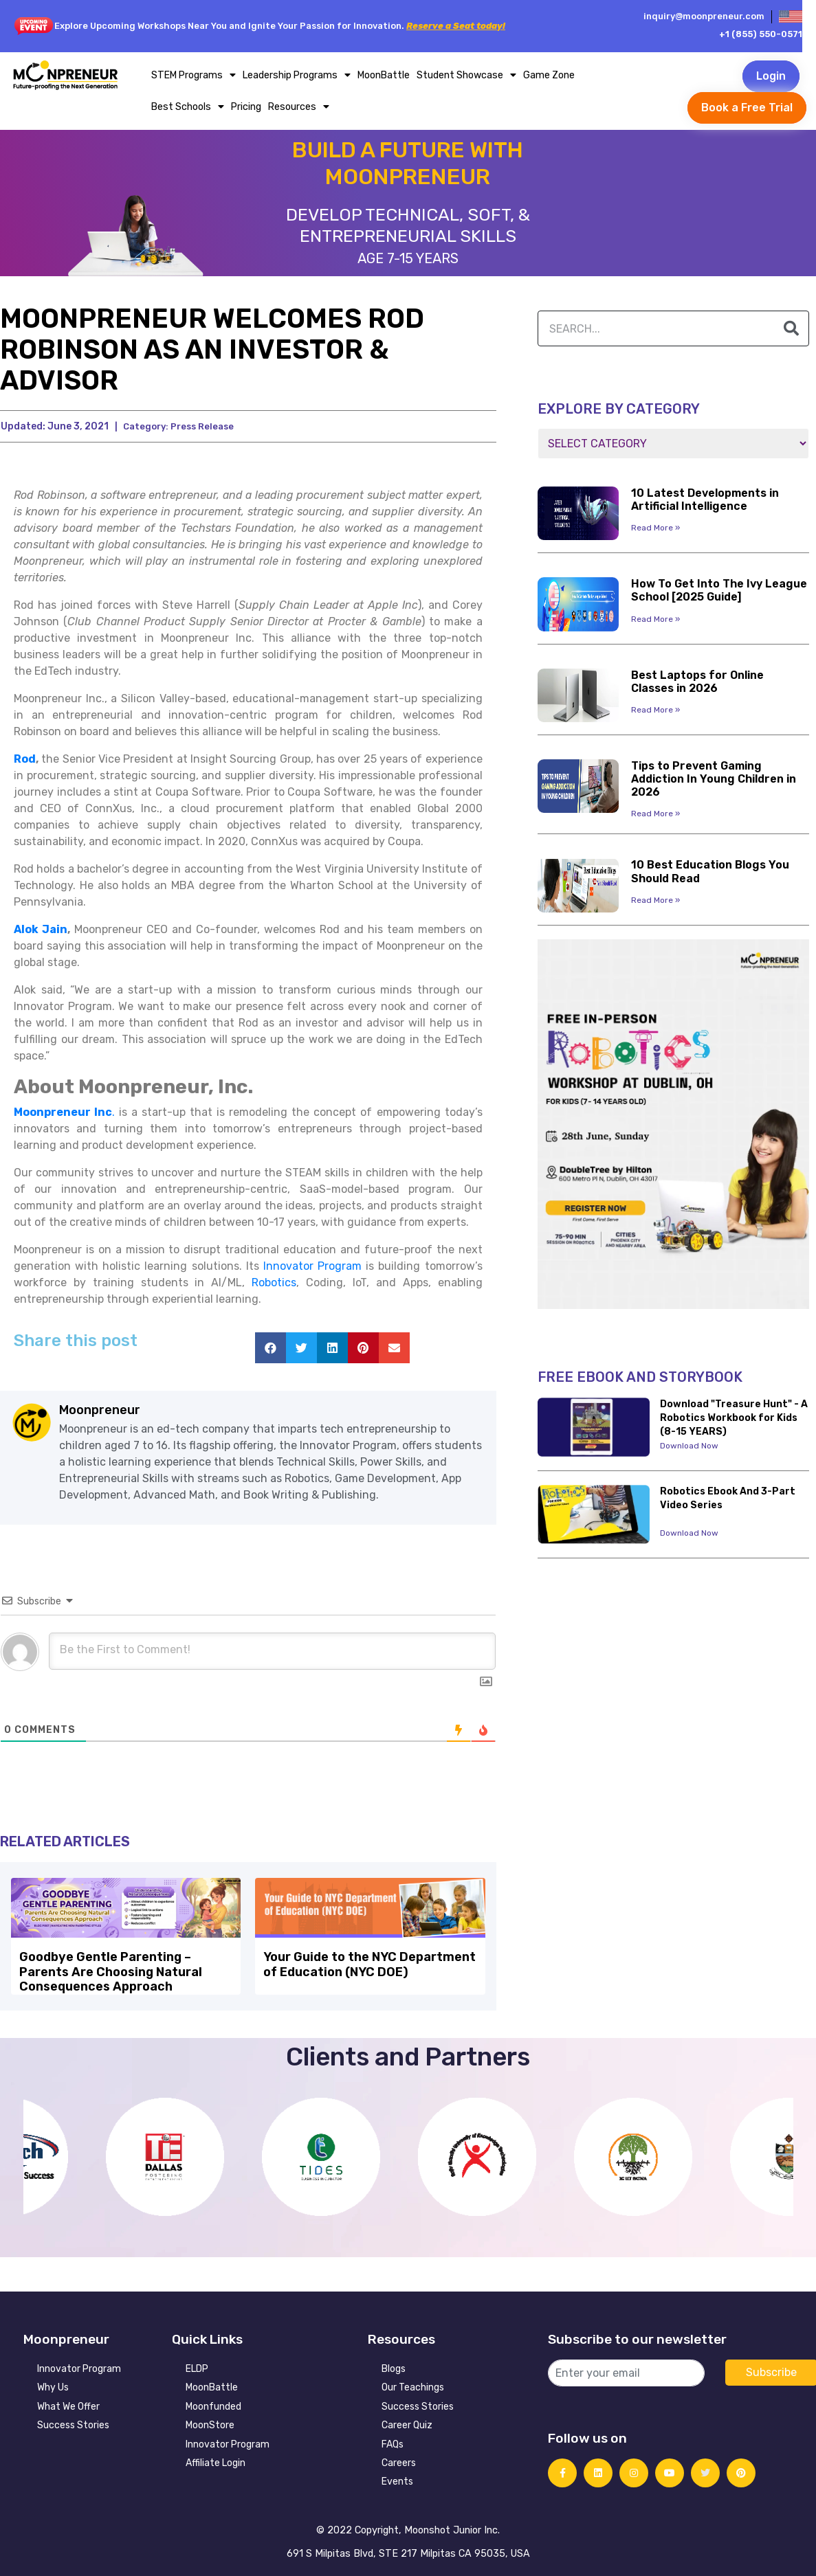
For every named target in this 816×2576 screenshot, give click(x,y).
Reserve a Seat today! (455, 26)
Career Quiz (407, 2422)
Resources (298, 106)
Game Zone (549, 75)
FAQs (393, 2441)
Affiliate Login (215, 2459)
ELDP (197, 2365)
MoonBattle (383, 75)
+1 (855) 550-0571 (760, 34)
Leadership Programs (297, 75)
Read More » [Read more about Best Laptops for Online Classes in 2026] (655, 710)
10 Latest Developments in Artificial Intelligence (705, 499)
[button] (270, 1347)
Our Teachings (413, 2384)
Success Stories (73, 2422)
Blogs (394, 2365)
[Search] (791, 328)
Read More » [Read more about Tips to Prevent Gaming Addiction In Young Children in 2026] (655, 813)
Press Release (202, 426)
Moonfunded (213, 2403)
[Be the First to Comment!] (272, 1651)
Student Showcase (466, 75)
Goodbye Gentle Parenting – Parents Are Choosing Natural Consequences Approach (109, 1970)
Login (771, 75)
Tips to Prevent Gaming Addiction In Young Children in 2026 (713, 778)
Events (397, 2478)
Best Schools (187, 106)
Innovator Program (79, 2365)
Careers (399, 2459)
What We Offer (68, 2403)
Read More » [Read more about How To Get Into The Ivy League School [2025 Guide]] (655, 619)
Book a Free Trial (747, 107)
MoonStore (210, 2422)
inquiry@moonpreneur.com (703, 16)
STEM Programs (193, 75)
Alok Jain (40, 929)
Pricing (246, 107)
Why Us (53, 2384)
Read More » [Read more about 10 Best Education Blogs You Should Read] (655, 900)
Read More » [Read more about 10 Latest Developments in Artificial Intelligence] (655, 528)
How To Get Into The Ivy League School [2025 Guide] (719, 590)
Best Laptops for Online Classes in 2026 (697, 682)
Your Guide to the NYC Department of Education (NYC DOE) (369, 1963)
